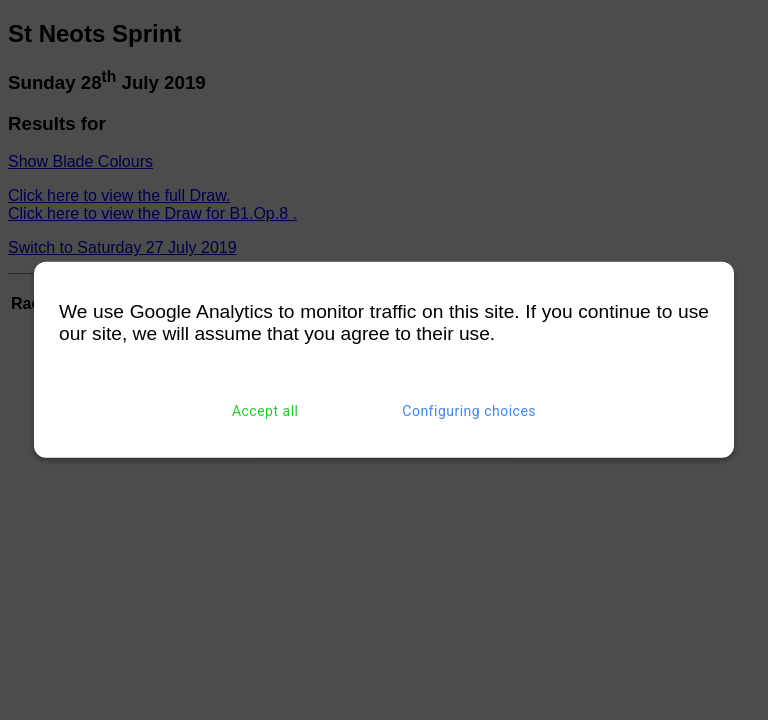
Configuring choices (469, 411)
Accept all (265, 411)
